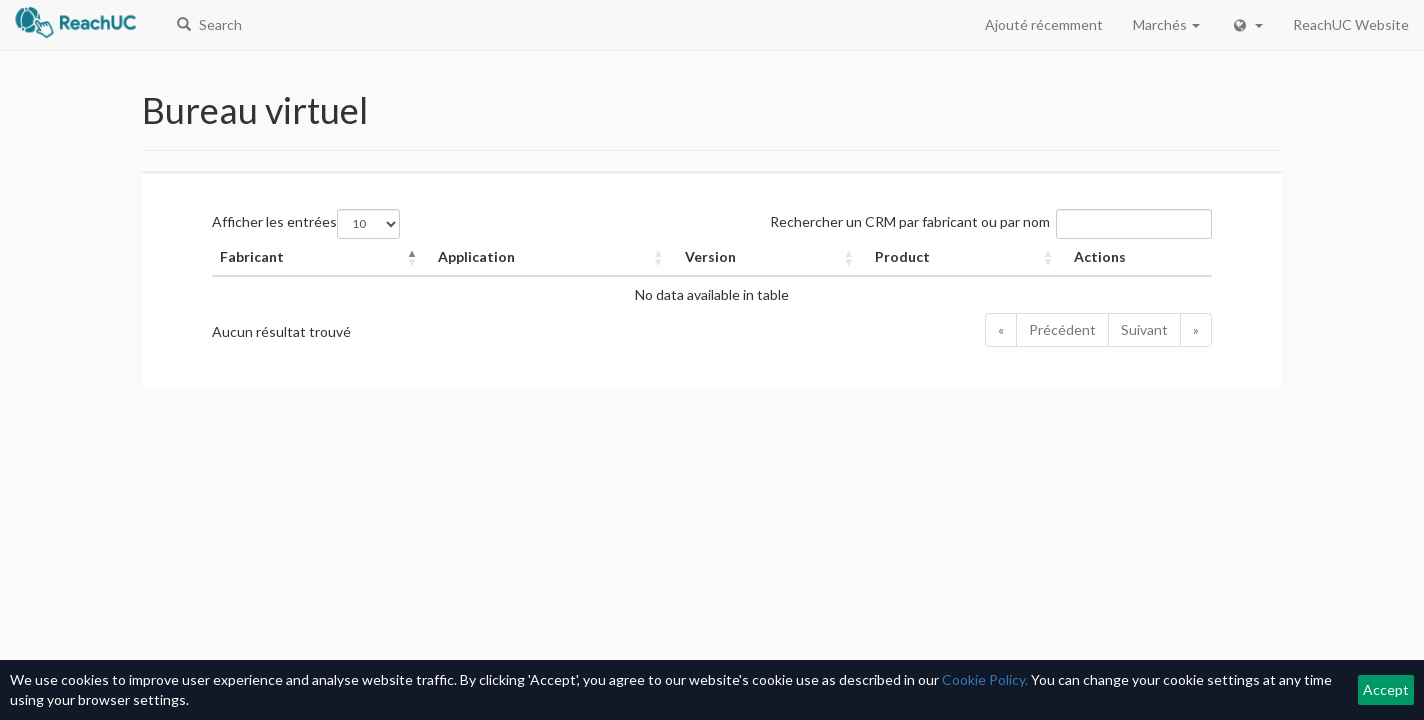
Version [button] (710, 256)
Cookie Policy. (985, 679)
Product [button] (902, 256)
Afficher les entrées (274, 221)
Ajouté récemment (1044, 24)
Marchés (1166, 24)
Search (209, 24)
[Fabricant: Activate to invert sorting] (321, 257)
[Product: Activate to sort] (966, 257)
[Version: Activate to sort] (772, 257)
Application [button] (476, 256)
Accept (1386, 689)
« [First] (1001, 329)
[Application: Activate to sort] (553, 257)
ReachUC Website (1351, 24)
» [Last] (1196, 329)
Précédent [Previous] (1062, 329)
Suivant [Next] (1144, 329)
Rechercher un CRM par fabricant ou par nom (910, 221)
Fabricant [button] (252, 256)
